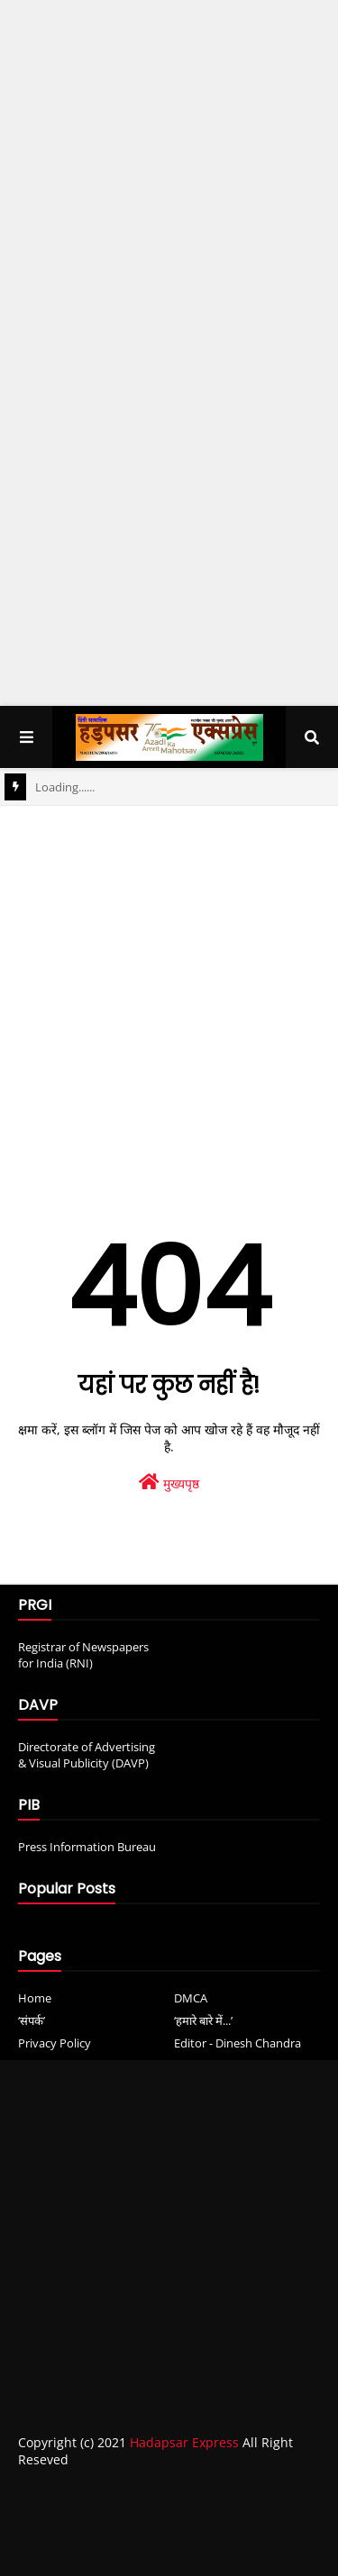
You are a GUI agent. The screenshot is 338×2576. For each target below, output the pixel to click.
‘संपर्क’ (31, 2020)
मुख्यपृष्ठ (169, 1482)
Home (34, 1998)
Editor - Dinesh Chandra (237, 2043)
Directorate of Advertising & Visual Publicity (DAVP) (86, 1755)
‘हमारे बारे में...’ (203, 2020)
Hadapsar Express (184, 2442)
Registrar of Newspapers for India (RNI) (83, 1655)
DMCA (190, 1998)
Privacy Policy (54, 2043)
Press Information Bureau (87, 1847)
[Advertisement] (169, 184)
